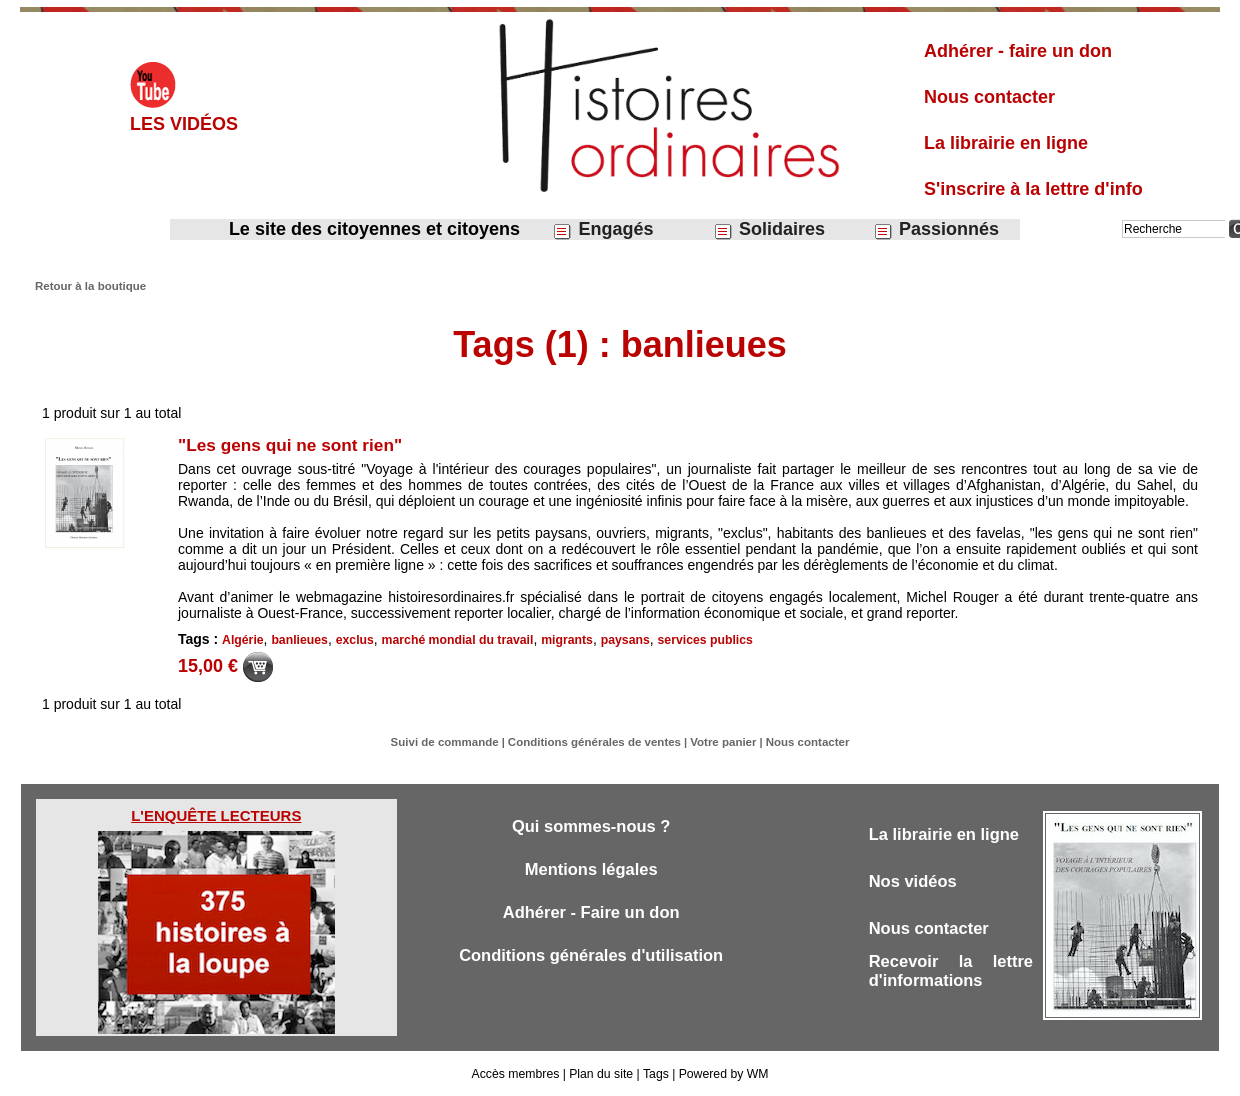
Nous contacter (989, 97)
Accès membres (517, 1074)
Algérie (242, 640)
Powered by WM (722, 1074)
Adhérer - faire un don (1018, 51)
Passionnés (936, 229)
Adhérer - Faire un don (591, 914)
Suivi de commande (451, 742)
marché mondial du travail (453, 640)
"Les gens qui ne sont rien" (295, 445)
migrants (560, 640)
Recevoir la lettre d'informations (951, 974)
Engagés (602, 229)
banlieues (298, 640)
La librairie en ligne (1006, 143)
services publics (696, 640)
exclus (352, 640)
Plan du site (601, 1074)
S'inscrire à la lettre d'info (1033, 189)
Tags (654, 1074)
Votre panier (718, 742)
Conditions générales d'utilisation (591, 958)
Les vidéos (184, 124)
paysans (618, 640)
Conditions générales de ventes (596, 742)
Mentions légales (591, 870)
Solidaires (769, 229)
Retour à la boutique (88, 286)
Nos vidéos (914, 882)
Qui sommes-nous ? (590, 826)
